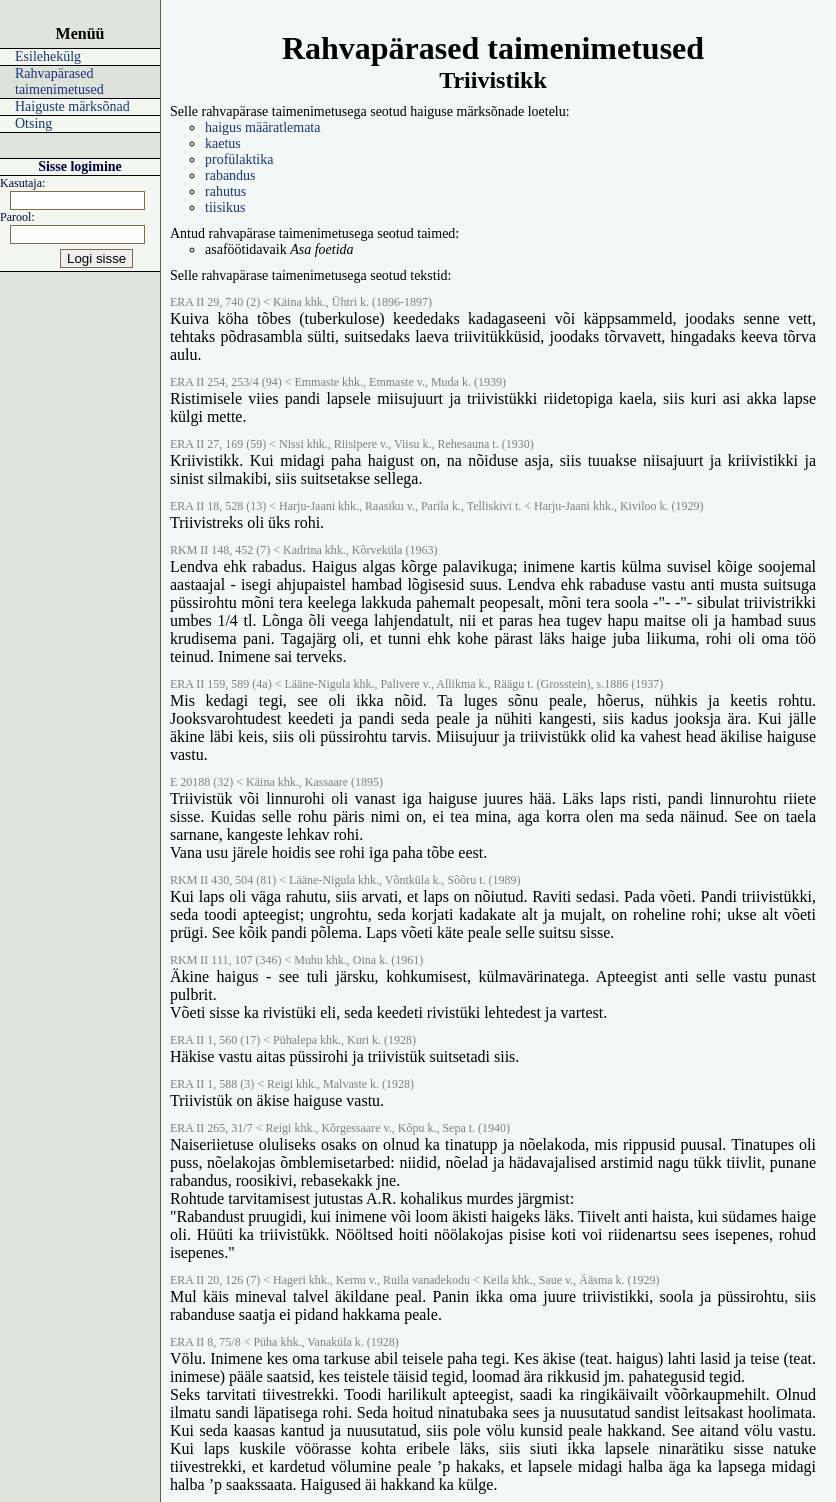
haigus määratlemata (262, 127)
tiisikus (225, 207)
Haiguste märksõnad (72, 106)
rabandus (230, 175)
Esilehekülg (48, 56)
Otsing (33, 123)
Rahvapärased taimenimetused (59, 81)
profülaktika (239, 159)
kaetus (223, 143)
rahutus (225, 191)
